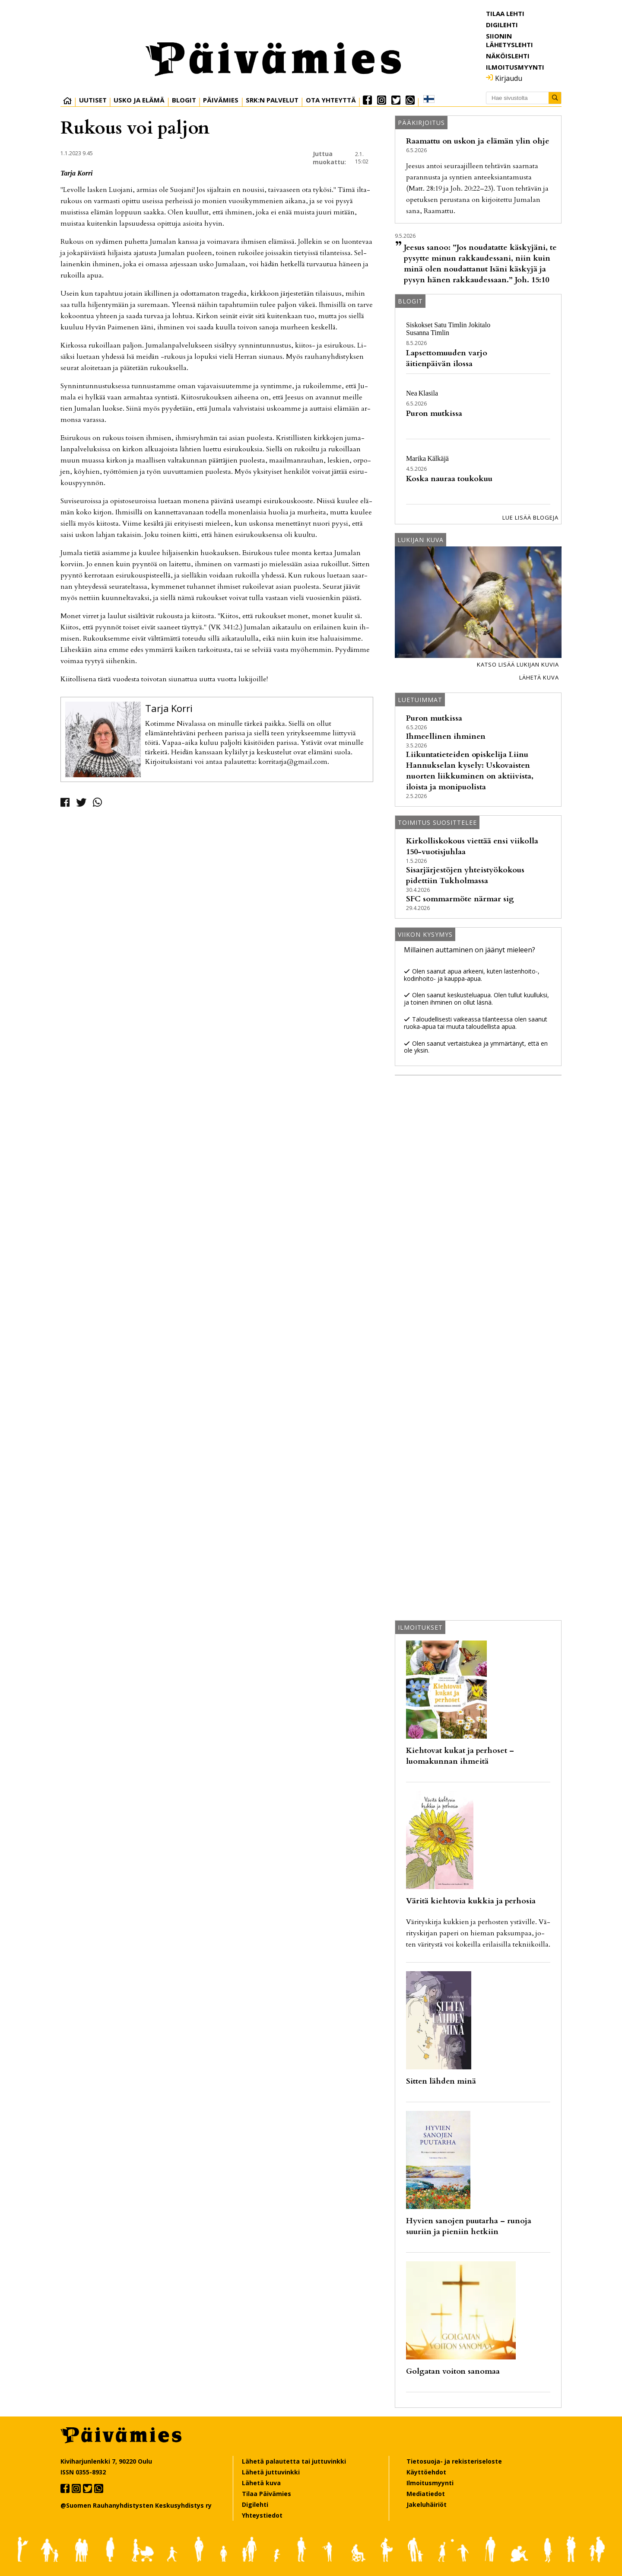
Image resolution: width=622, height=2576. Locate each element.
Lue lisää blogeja (530, 517)
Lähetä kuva (539, 677)
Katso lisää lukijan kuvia (518, 664)
